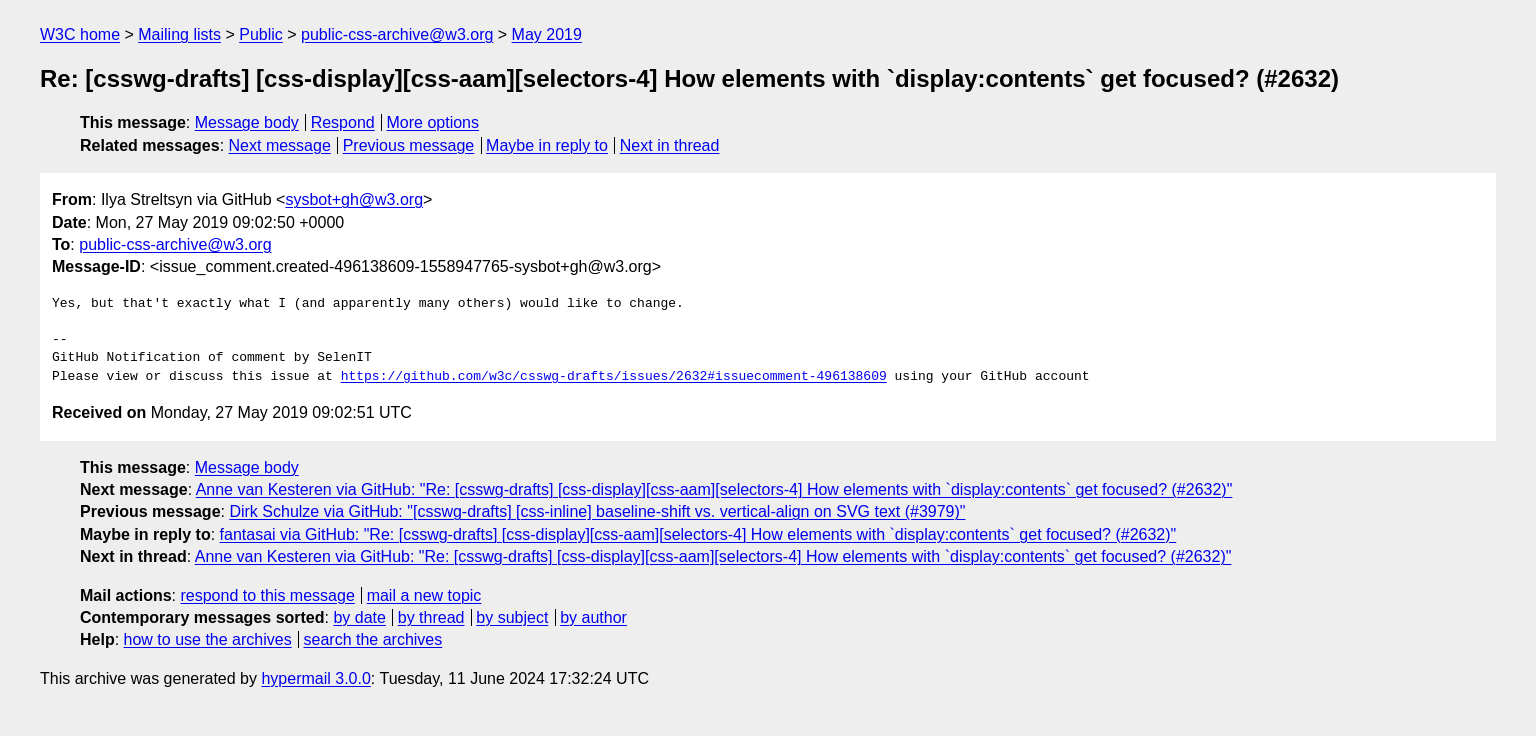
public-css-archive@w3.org (397, 34)
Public (261, 34)
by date (359, 617)
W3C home (80, 34)
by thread (431, 617)
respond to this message (267, 595)
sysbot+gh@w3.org (354, 199)
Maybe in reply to (547, 145)
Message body (247, 122)
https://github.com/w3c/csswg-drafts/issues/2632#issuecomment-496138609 (614, 377)
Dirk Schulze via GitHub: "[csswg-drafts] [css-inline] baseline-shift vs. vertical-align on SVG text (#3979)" (597, 511)
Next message (280, 145)
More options (433, 122)
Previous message (409, 145)
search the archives (373, 639)
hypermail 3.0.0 (315, 678)
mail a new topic (424, 595)
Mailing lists (179, 34)
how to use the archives (208, 639)
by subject (512, 617)
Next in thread (670, 145)
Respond (343, 122)
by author (593, 617)
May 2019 (547, 34)
